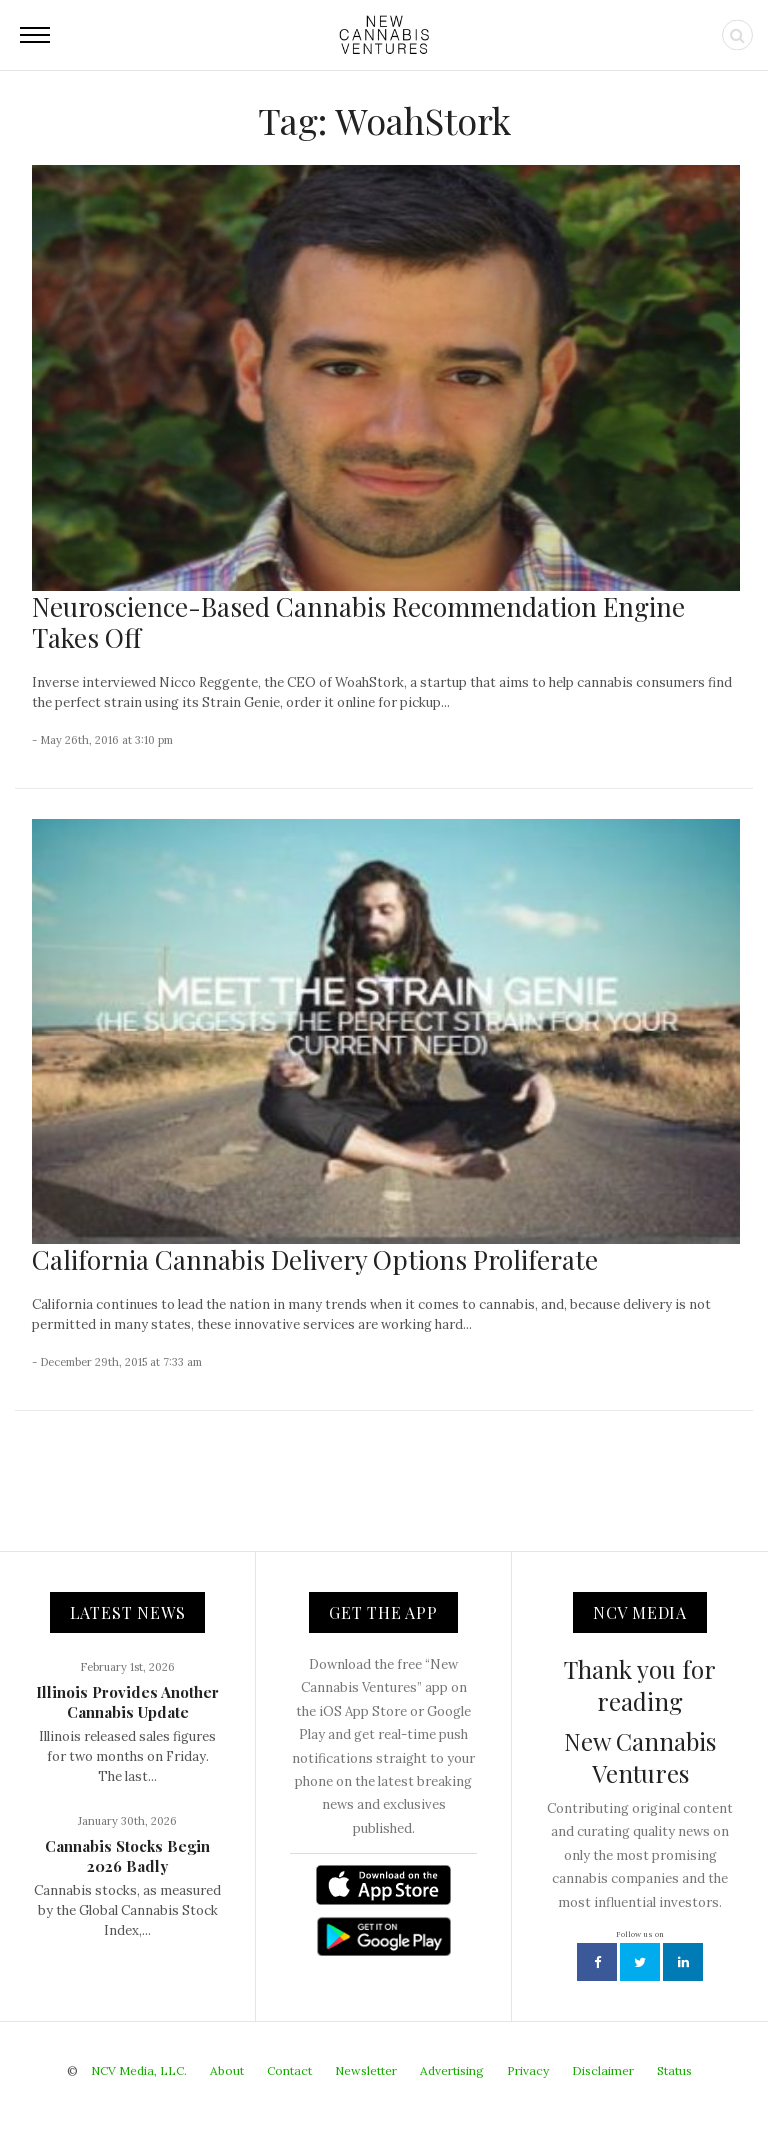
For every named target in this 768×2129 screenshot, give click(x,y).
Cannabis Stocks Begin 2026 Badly (127, 1856)
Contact (289, 2070)
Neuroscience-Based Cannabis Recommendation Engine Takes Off (358, 622)
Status (674, 2070)
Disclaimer (603, 2070)
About (227, 2070)
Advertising (452, 2070)
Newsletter (366, 2070)
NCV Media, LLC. (139, 2070)
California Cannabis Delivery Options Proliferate (315, 1259)
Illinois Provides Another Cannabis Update (127, 1702)
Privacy (528, 2070)
